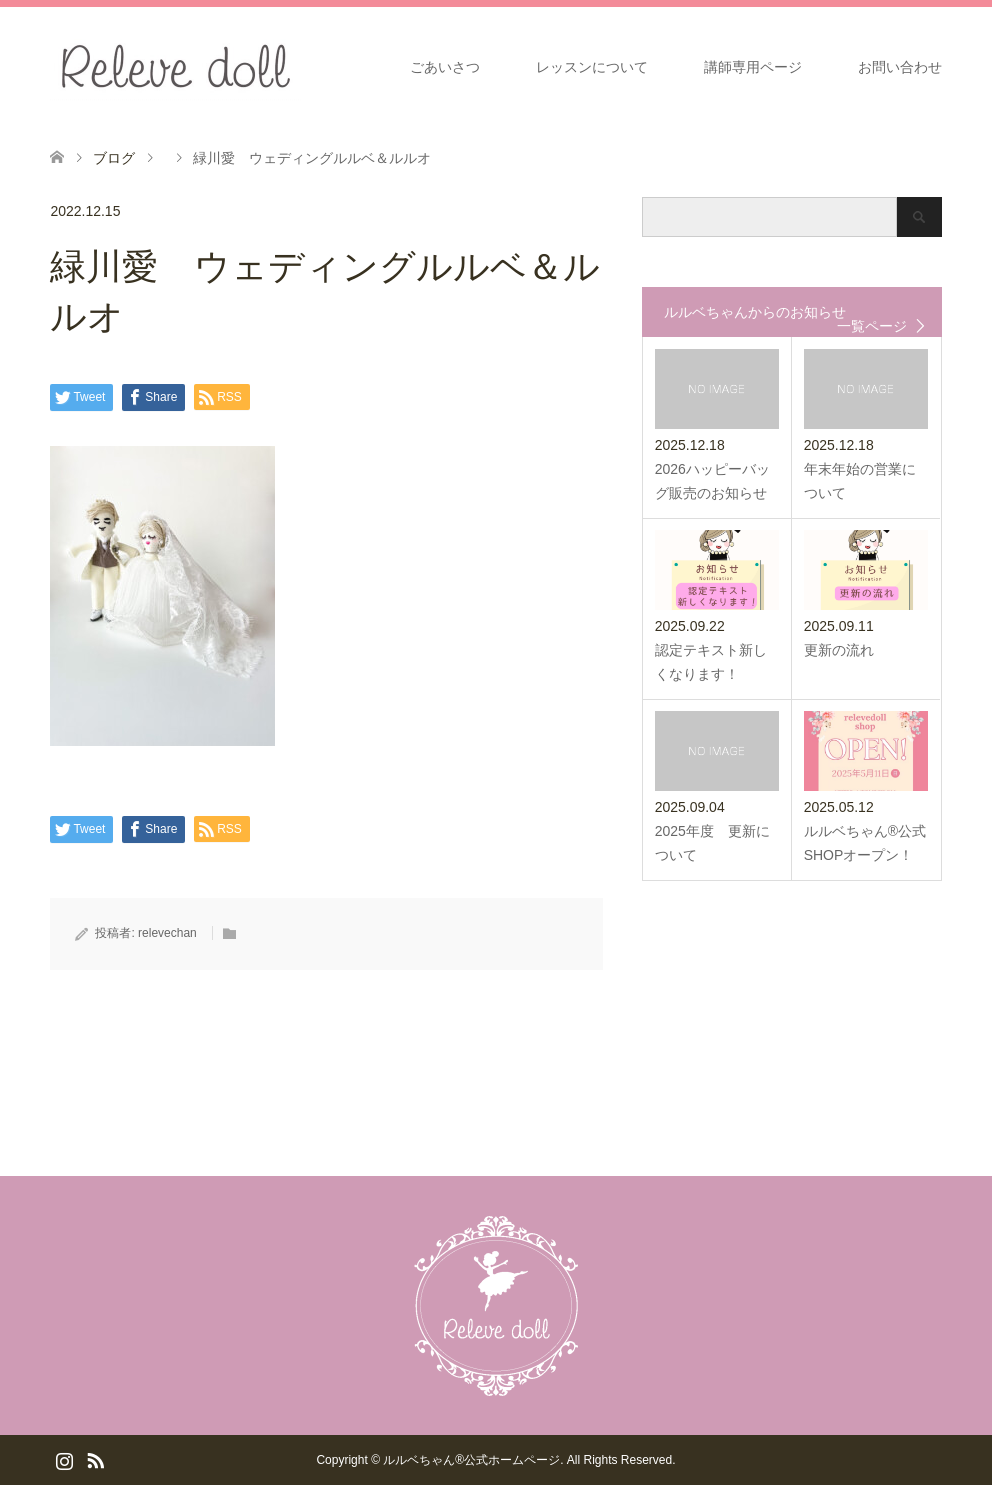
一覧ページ (872, 326)
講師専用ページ (753, 67)
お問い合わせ (900, 67)
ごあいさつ (445, 67)
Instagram (64, 1459)
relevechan (167, 933)
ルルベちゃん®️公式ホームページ (471, 1460)
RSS (95, 1459)
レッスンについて (592, 67)
